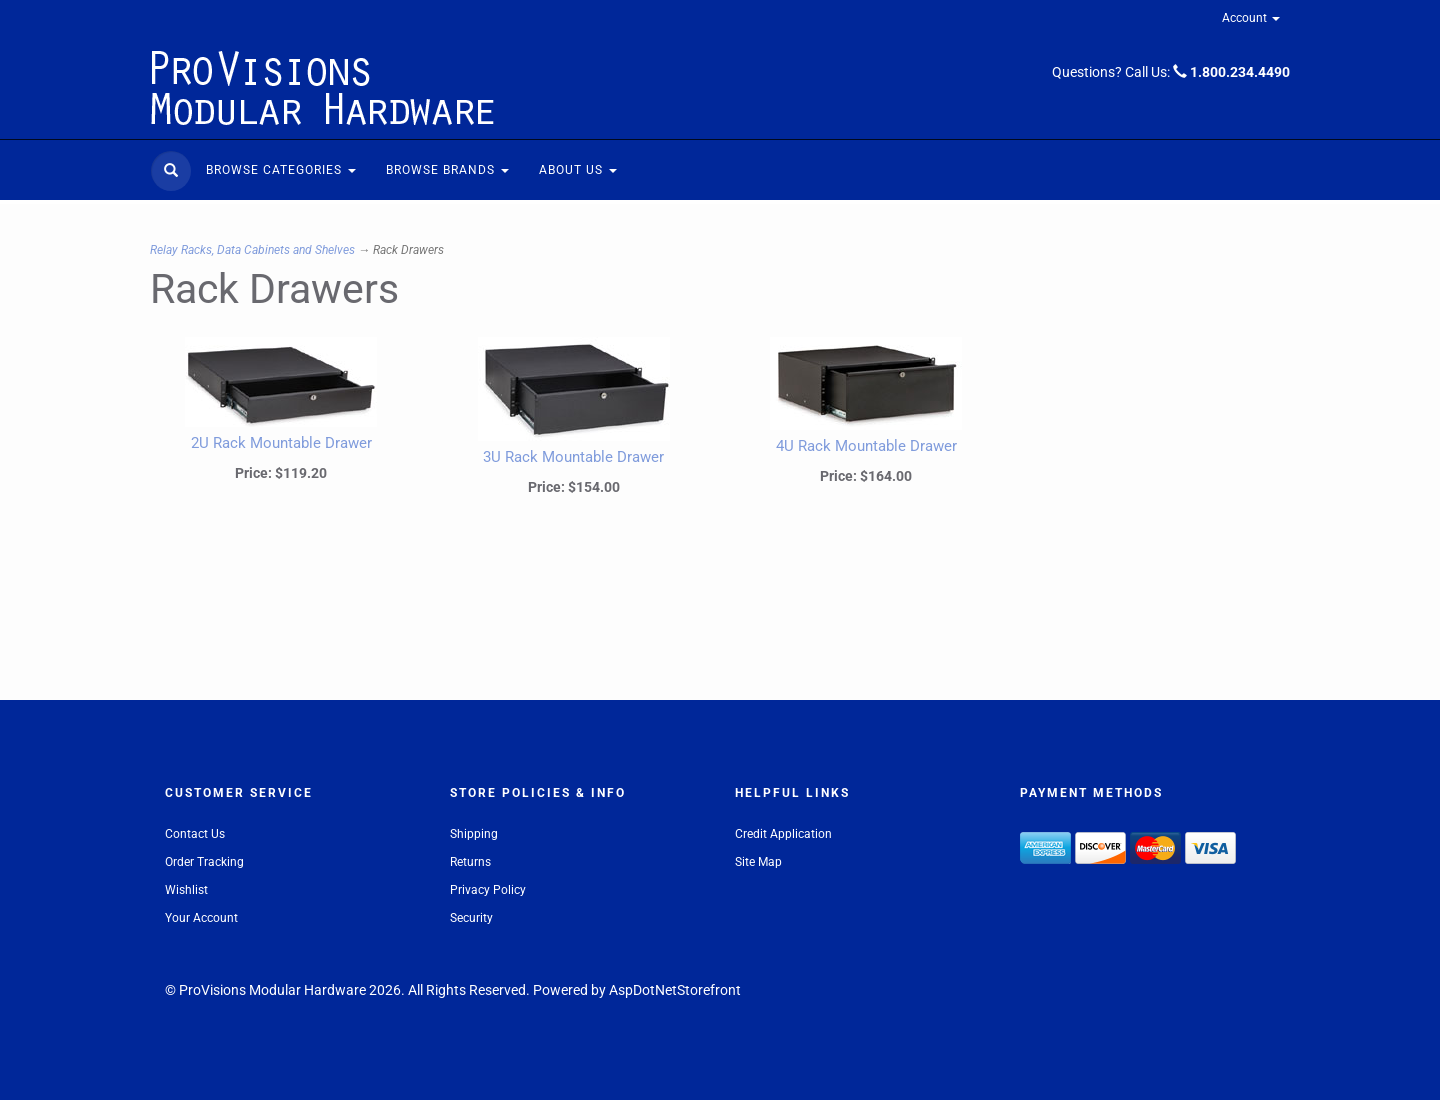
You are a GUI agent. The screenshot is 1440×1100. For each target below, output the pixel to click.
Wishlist (186, 890)
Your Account (201, 918)
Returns (470, 862)
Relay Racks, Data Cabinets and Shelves (252, 250)
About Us (578, 170)
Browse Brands (447, 170)
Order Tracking (204, 862)
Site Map (758, 862)
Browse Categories (281, 170)
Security (471, 918)
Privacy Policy (488, 890)
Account (1251, 18)
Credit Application (783, 834)
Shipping (474, 834)
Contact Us (195, 834)
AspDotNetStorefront (675, 990)
